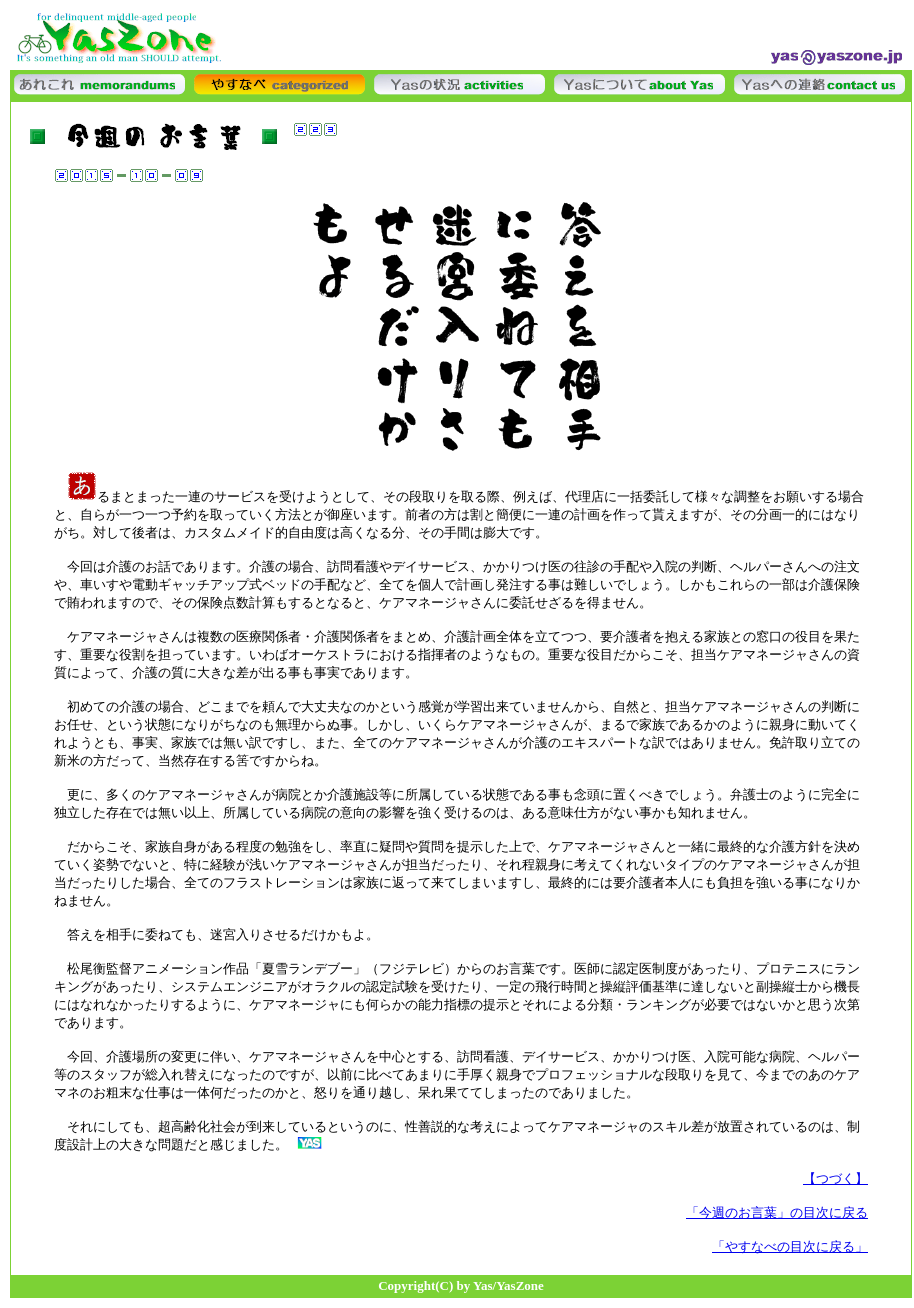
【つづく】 (835, 1178)
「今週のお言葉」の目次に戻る (777, 1212)
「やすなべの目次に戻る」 (790, 1246)
